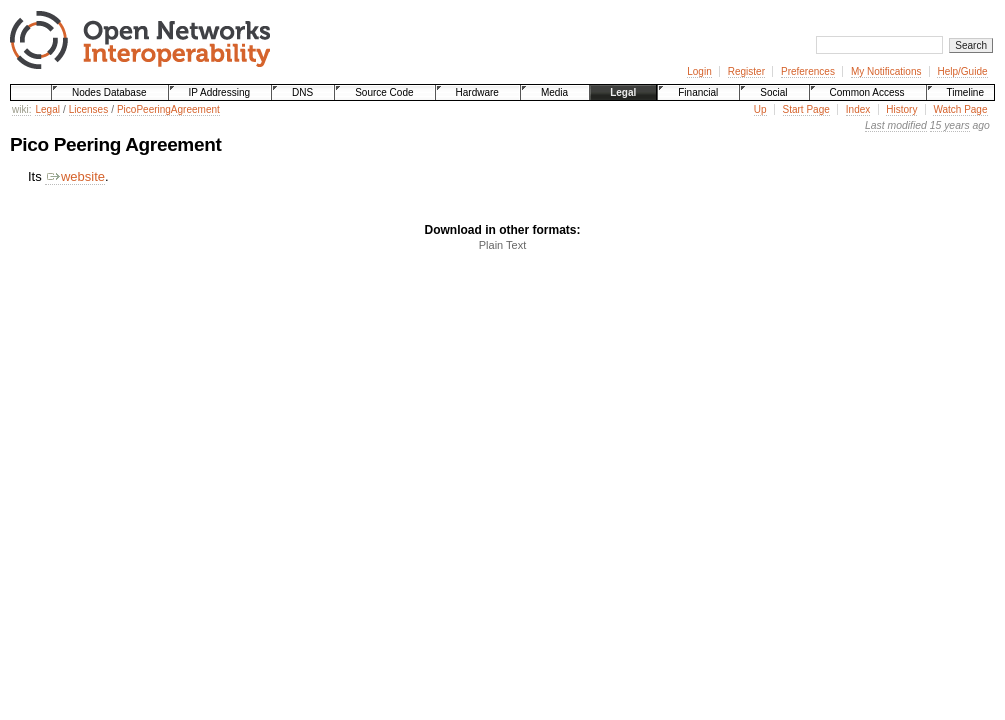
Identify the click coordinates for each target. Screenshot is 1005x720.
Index (858, 109)
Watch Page (960, 109)
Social (773, 92)
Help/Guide (962, 71)
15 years (950, 125)
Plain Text (503, 245)
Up (760, 109)
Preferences (808, 71)
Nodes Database (109, 92)
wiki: (21, 109)
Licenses (88, 109)
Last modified (896, 125)
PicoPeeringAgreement (168, 109)
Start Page (806, 109)
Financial (698, 92)
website (75, 176)
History (901, 109)
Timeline (965, 92)
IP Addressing (220, 92)
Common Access (867, 92)
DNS (302, 92)
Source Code (384, 92)
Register (746, 71)
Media (554, 92)
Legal (623, 92)
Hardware (477, 92)
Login (699, 71)
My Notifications (886, 71)
